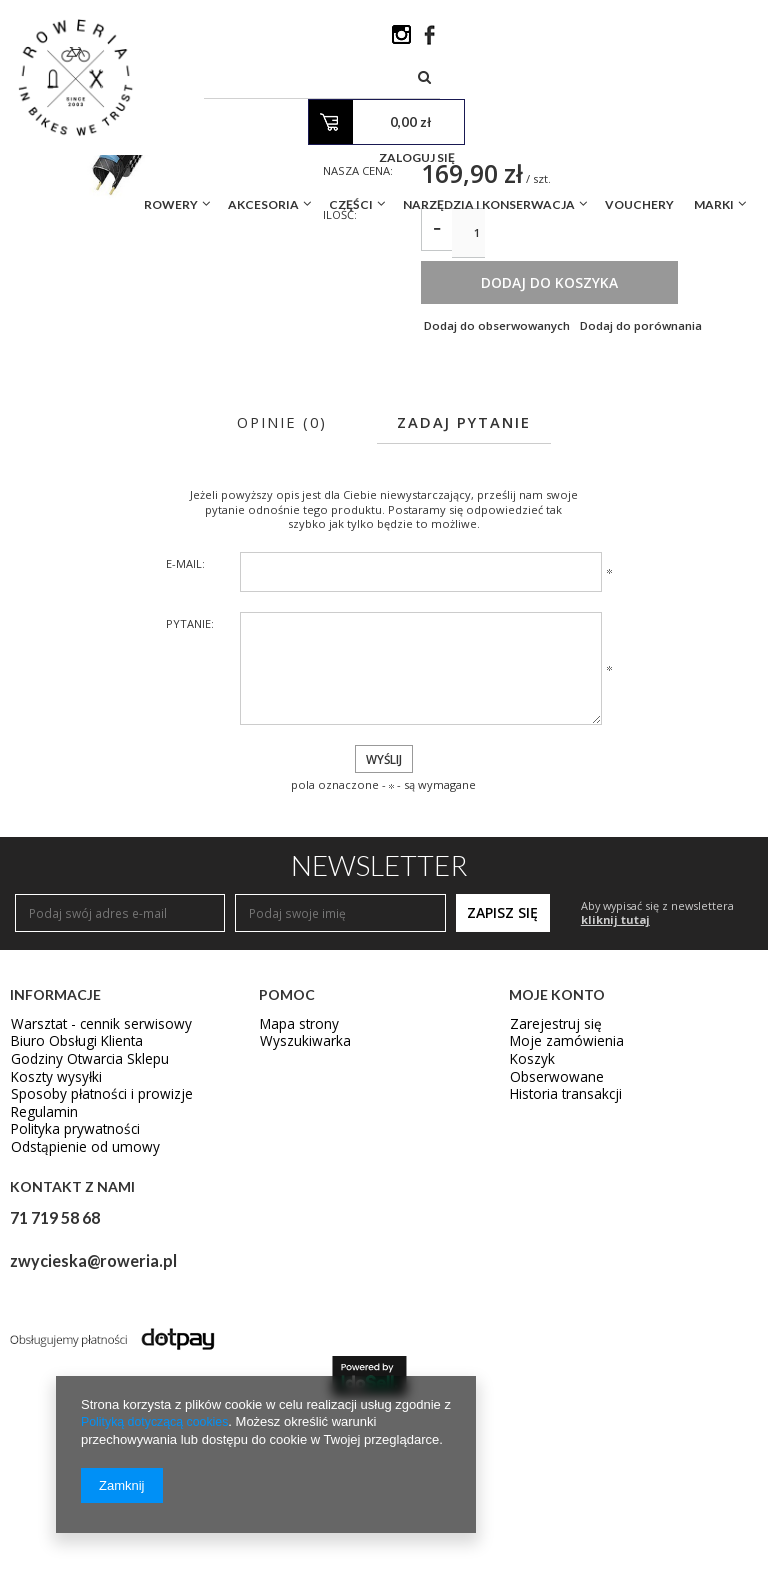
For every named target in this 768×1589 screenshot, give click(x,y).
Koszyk (529, 1238)
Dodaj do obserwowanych (497, 498)
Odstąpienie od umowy (77, 1328)
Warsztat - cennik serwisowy (90, 1202)
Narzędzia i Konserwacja (489, 123)
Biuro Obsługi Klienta (70, 1220)
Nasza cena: (361, 331)
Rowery (171, 123)
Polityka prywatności (69, 1310)
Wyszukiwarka (299, 1220)
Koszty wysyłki (50, 1256)
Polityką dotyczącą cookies (158, 1422)
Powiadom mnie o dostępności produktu (557, 296)
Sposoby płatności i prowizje (92, 1274)
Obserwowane (551, 1256)
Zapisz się (502, 1088)
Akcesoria (263, 123)
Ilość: (341, 378)
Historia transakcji (561, 1274)
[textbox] (448, 39)
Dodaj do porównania (646, 498)
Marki (714, 123)
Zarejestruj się (550, 1202)
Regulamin (40, 1292)
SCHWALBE (451, 251)
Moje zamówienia (559, 1220)
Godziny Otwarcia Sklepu (81, 1238)
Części (351, 123)
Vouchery (639, 123)
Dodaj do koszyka (584, 454)
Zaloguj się (700, 76)
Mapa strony (295, 1202)
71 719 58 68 (55, 1396)
